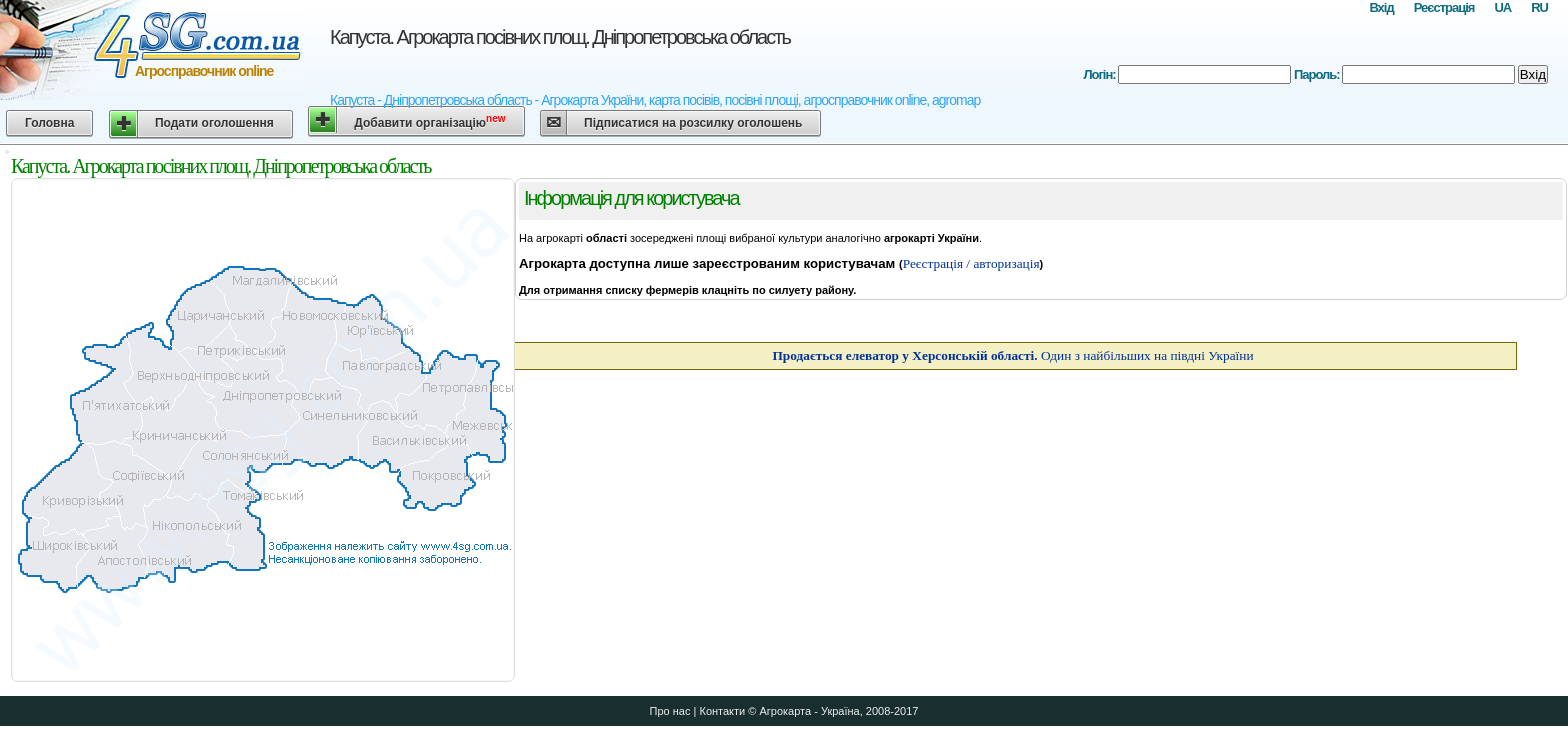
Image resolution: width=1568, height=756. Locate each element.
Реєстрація (1444, 7)
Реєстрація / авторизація (971, 263)
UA (1502, 7)
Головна (49, 123)
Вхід (1381, 7)
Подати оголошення (214, 123)
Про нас (670, 711)
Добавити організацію (429, 121)
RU (1539, 7)
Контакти (722, 711)
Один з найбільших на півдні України (1012, 355)
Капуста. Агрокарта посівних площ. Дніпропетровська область (560, 37)
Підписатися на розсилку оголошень (693, 123)
